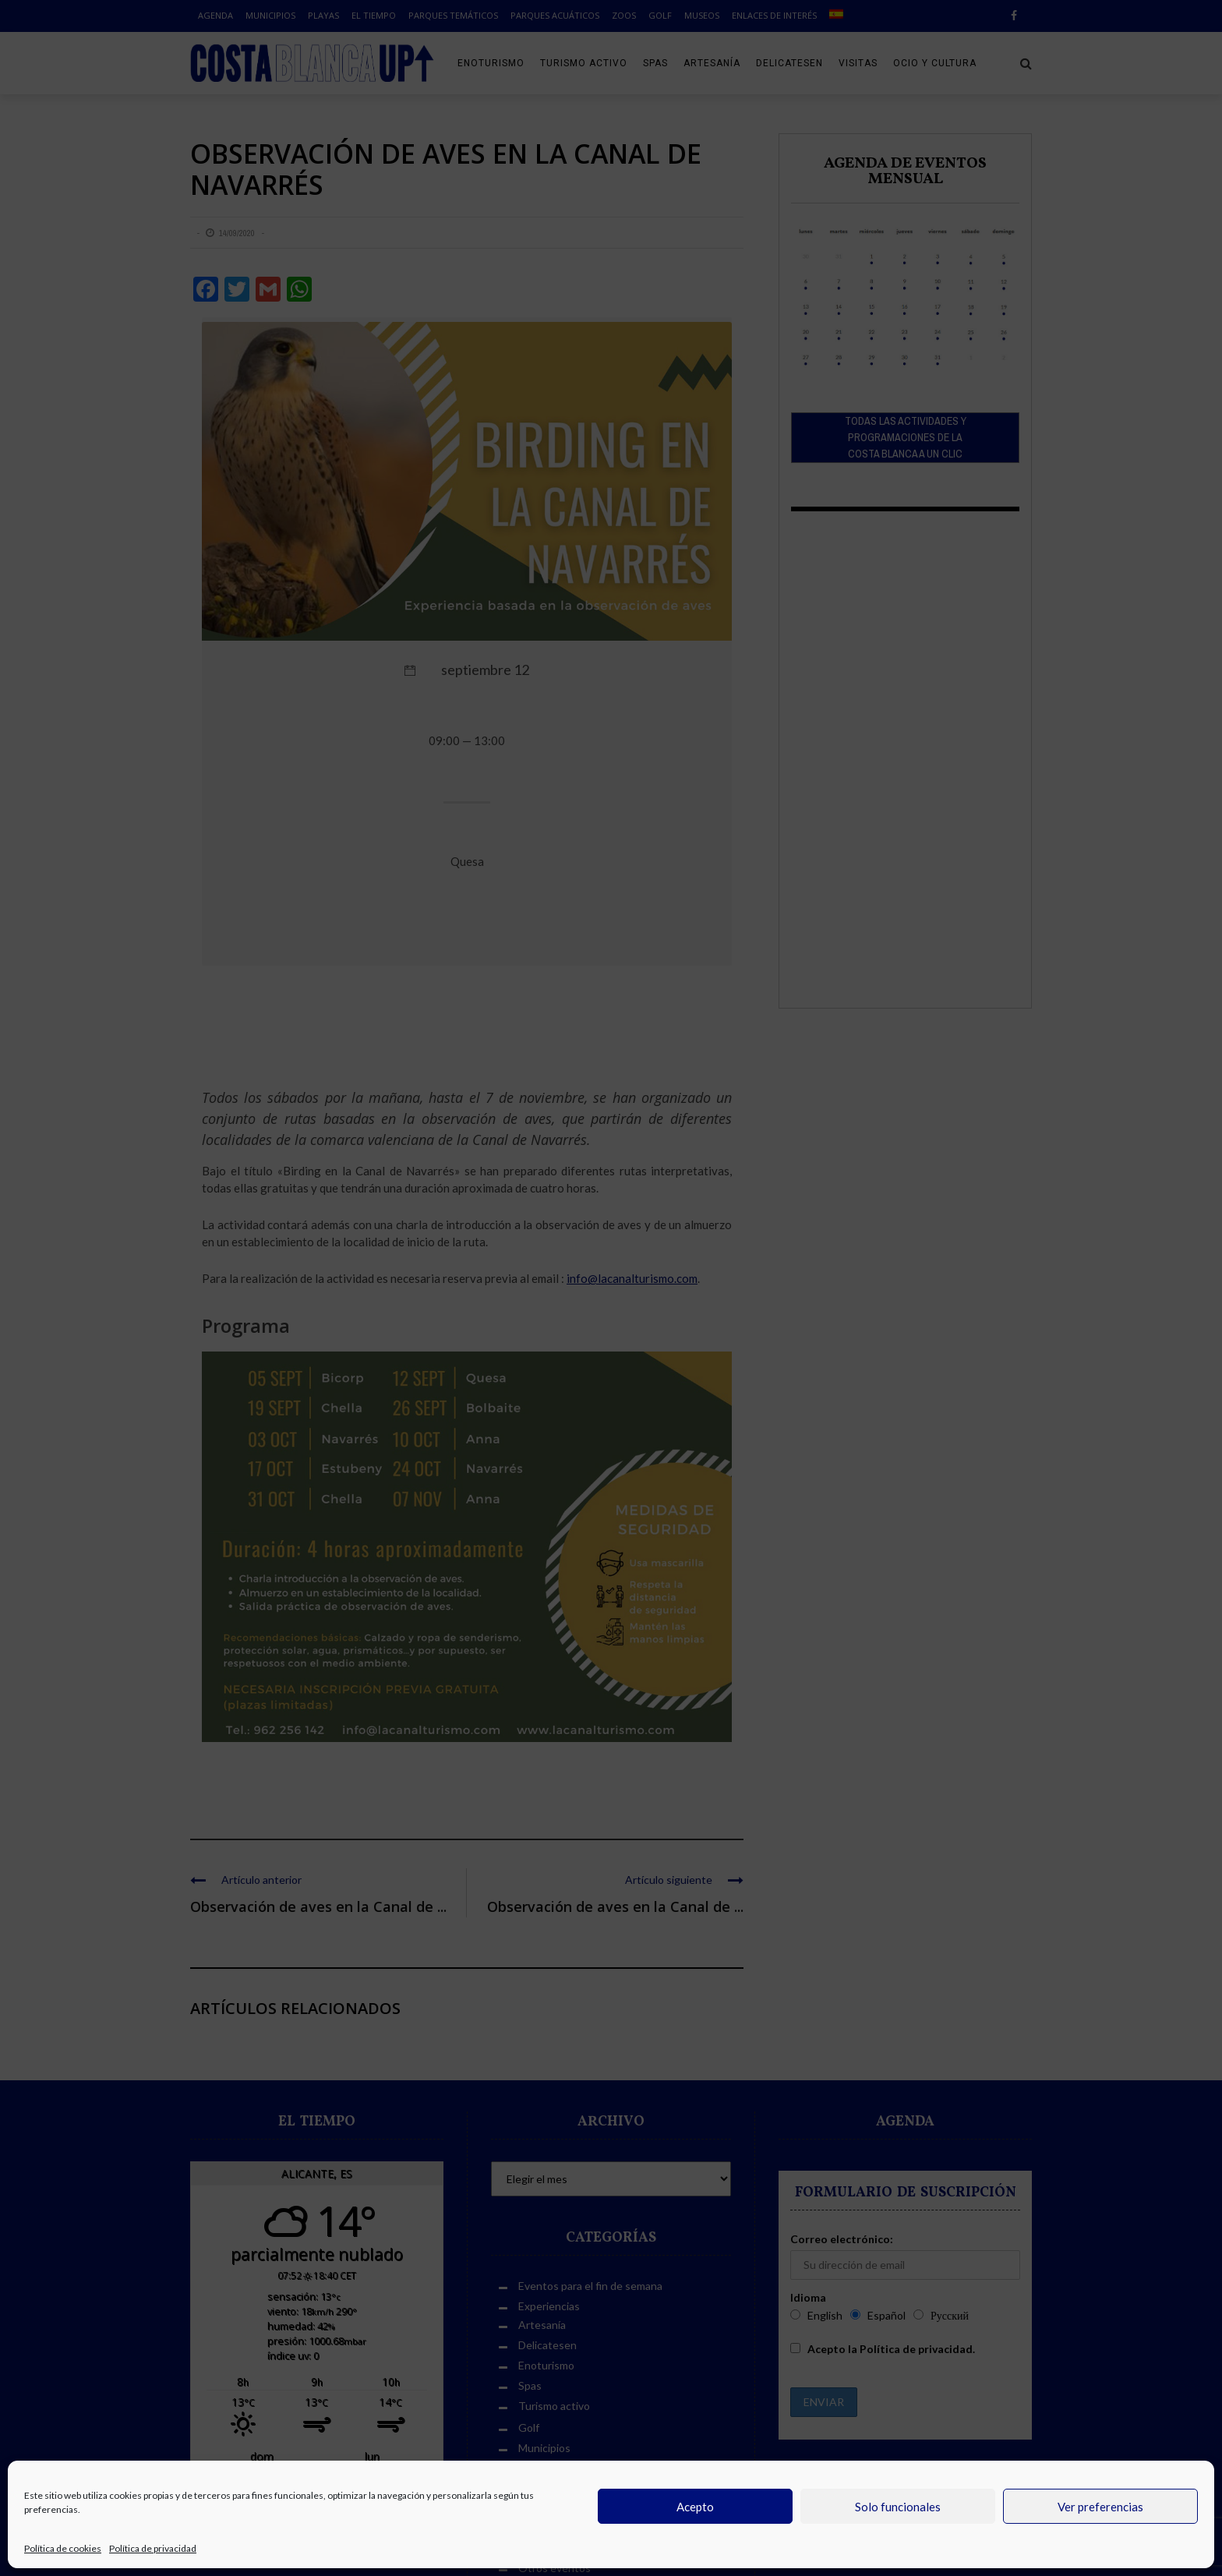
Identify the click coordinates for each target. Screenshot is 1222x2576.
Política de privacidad (152, 2548)
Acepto (695, 2507)
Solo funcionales (898, 2507)
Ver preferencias (1100, 2507)
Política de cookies (62, 2548)
